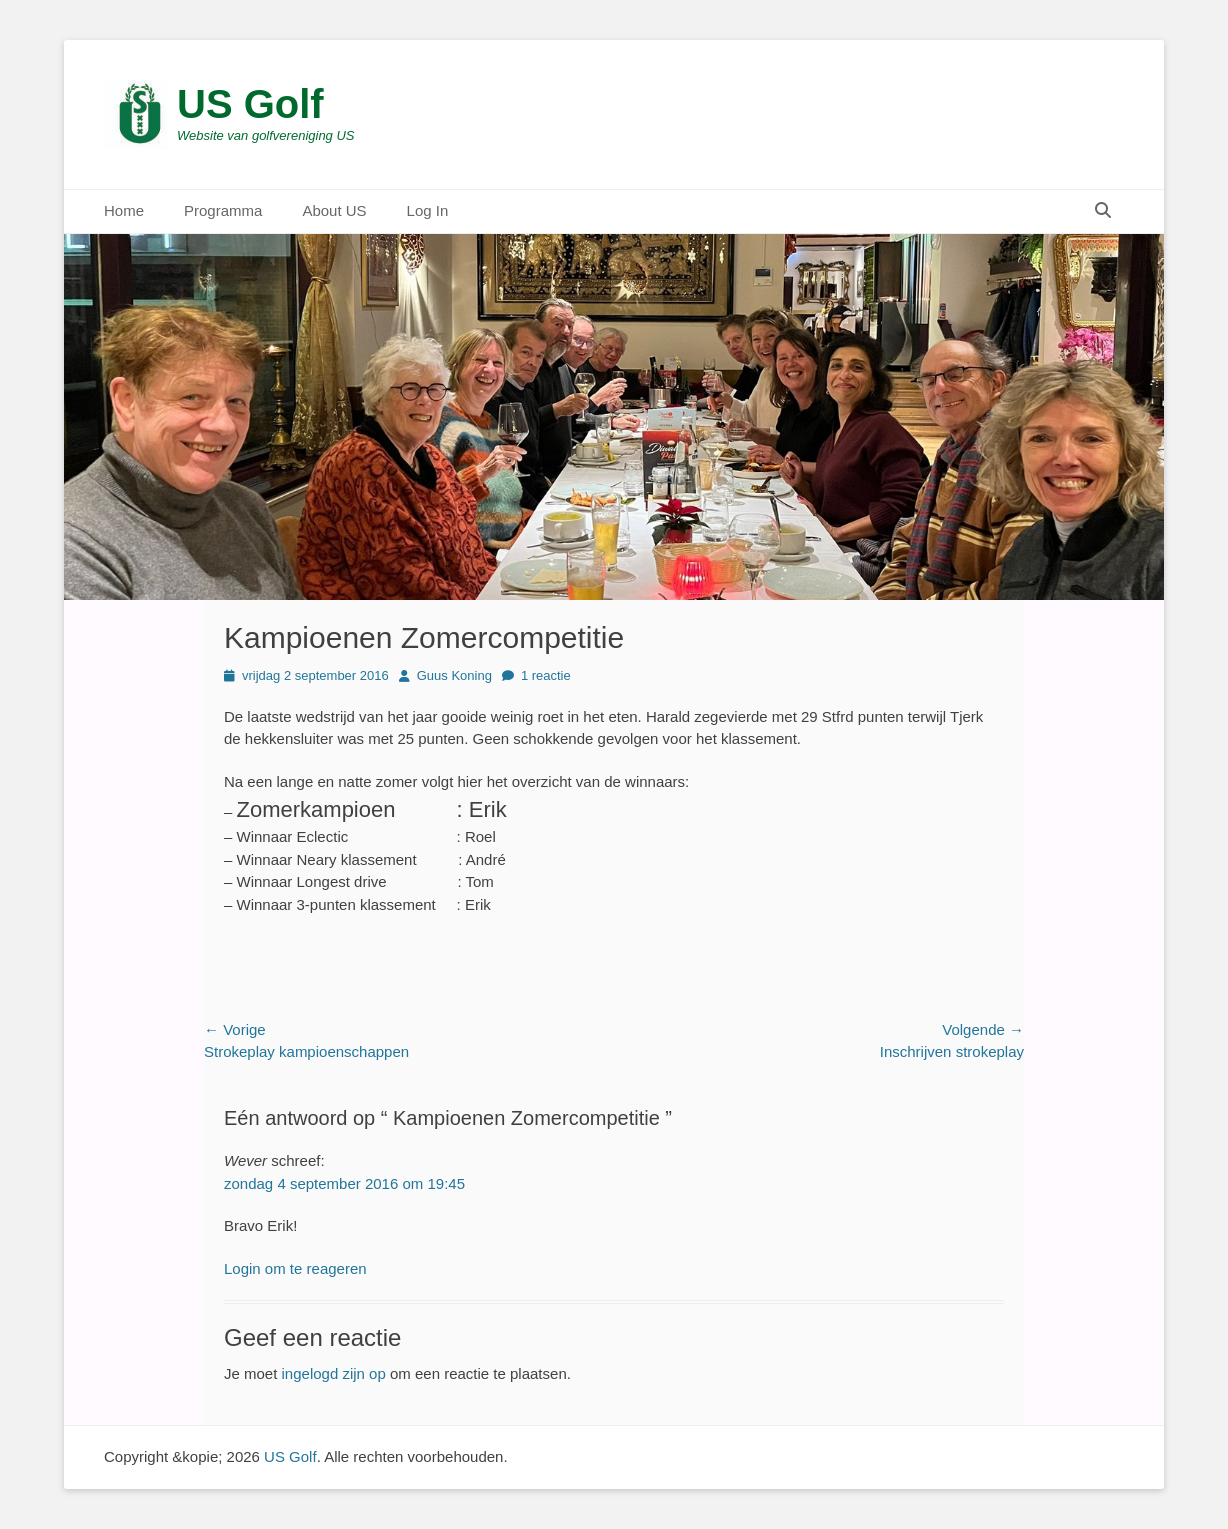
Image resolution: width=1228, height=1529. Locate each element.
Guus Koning (454, 675)
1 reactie (546, 675)
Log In (428, 210)
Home (124, 210)
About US (334, 210)
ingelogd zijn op (334, 1373)
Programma (223, 210)
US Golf (250, 104)
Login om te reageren (295, 1268)
